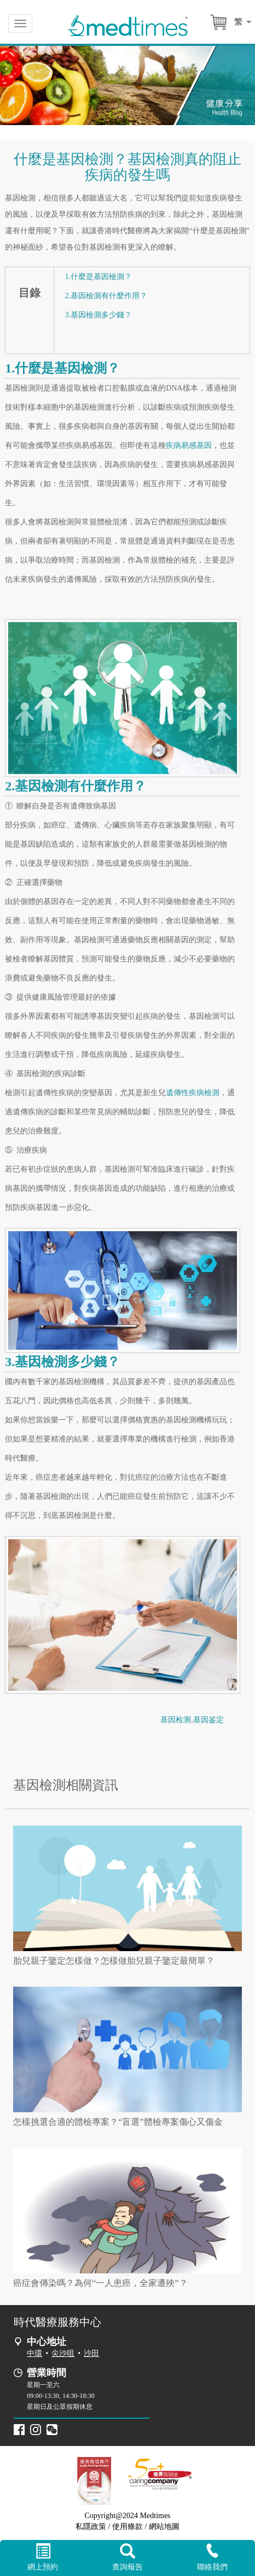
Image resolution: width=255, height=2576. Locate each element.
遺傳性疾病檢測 (192, 1093)
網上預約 (42, 2557)
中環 (34, 2353)
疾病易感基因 (189, 445)
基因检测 (175, 1720)
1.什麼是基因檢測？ (98, 277)
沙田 (91, 2353)
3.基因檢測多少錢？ (98, 315)
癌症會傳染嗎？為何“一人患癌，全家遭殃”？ (100, 2283)
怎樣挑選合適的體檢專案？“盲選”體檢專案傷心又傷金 (117, 2121)
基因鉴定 (208, 1720)
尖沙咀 (62, 2353)
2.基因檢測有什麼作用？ (106, 296)
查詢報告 (127, 2557)
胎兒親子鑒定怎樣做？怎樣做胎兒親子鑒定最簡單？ (114, 1960)
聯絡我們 (212, 2557)
